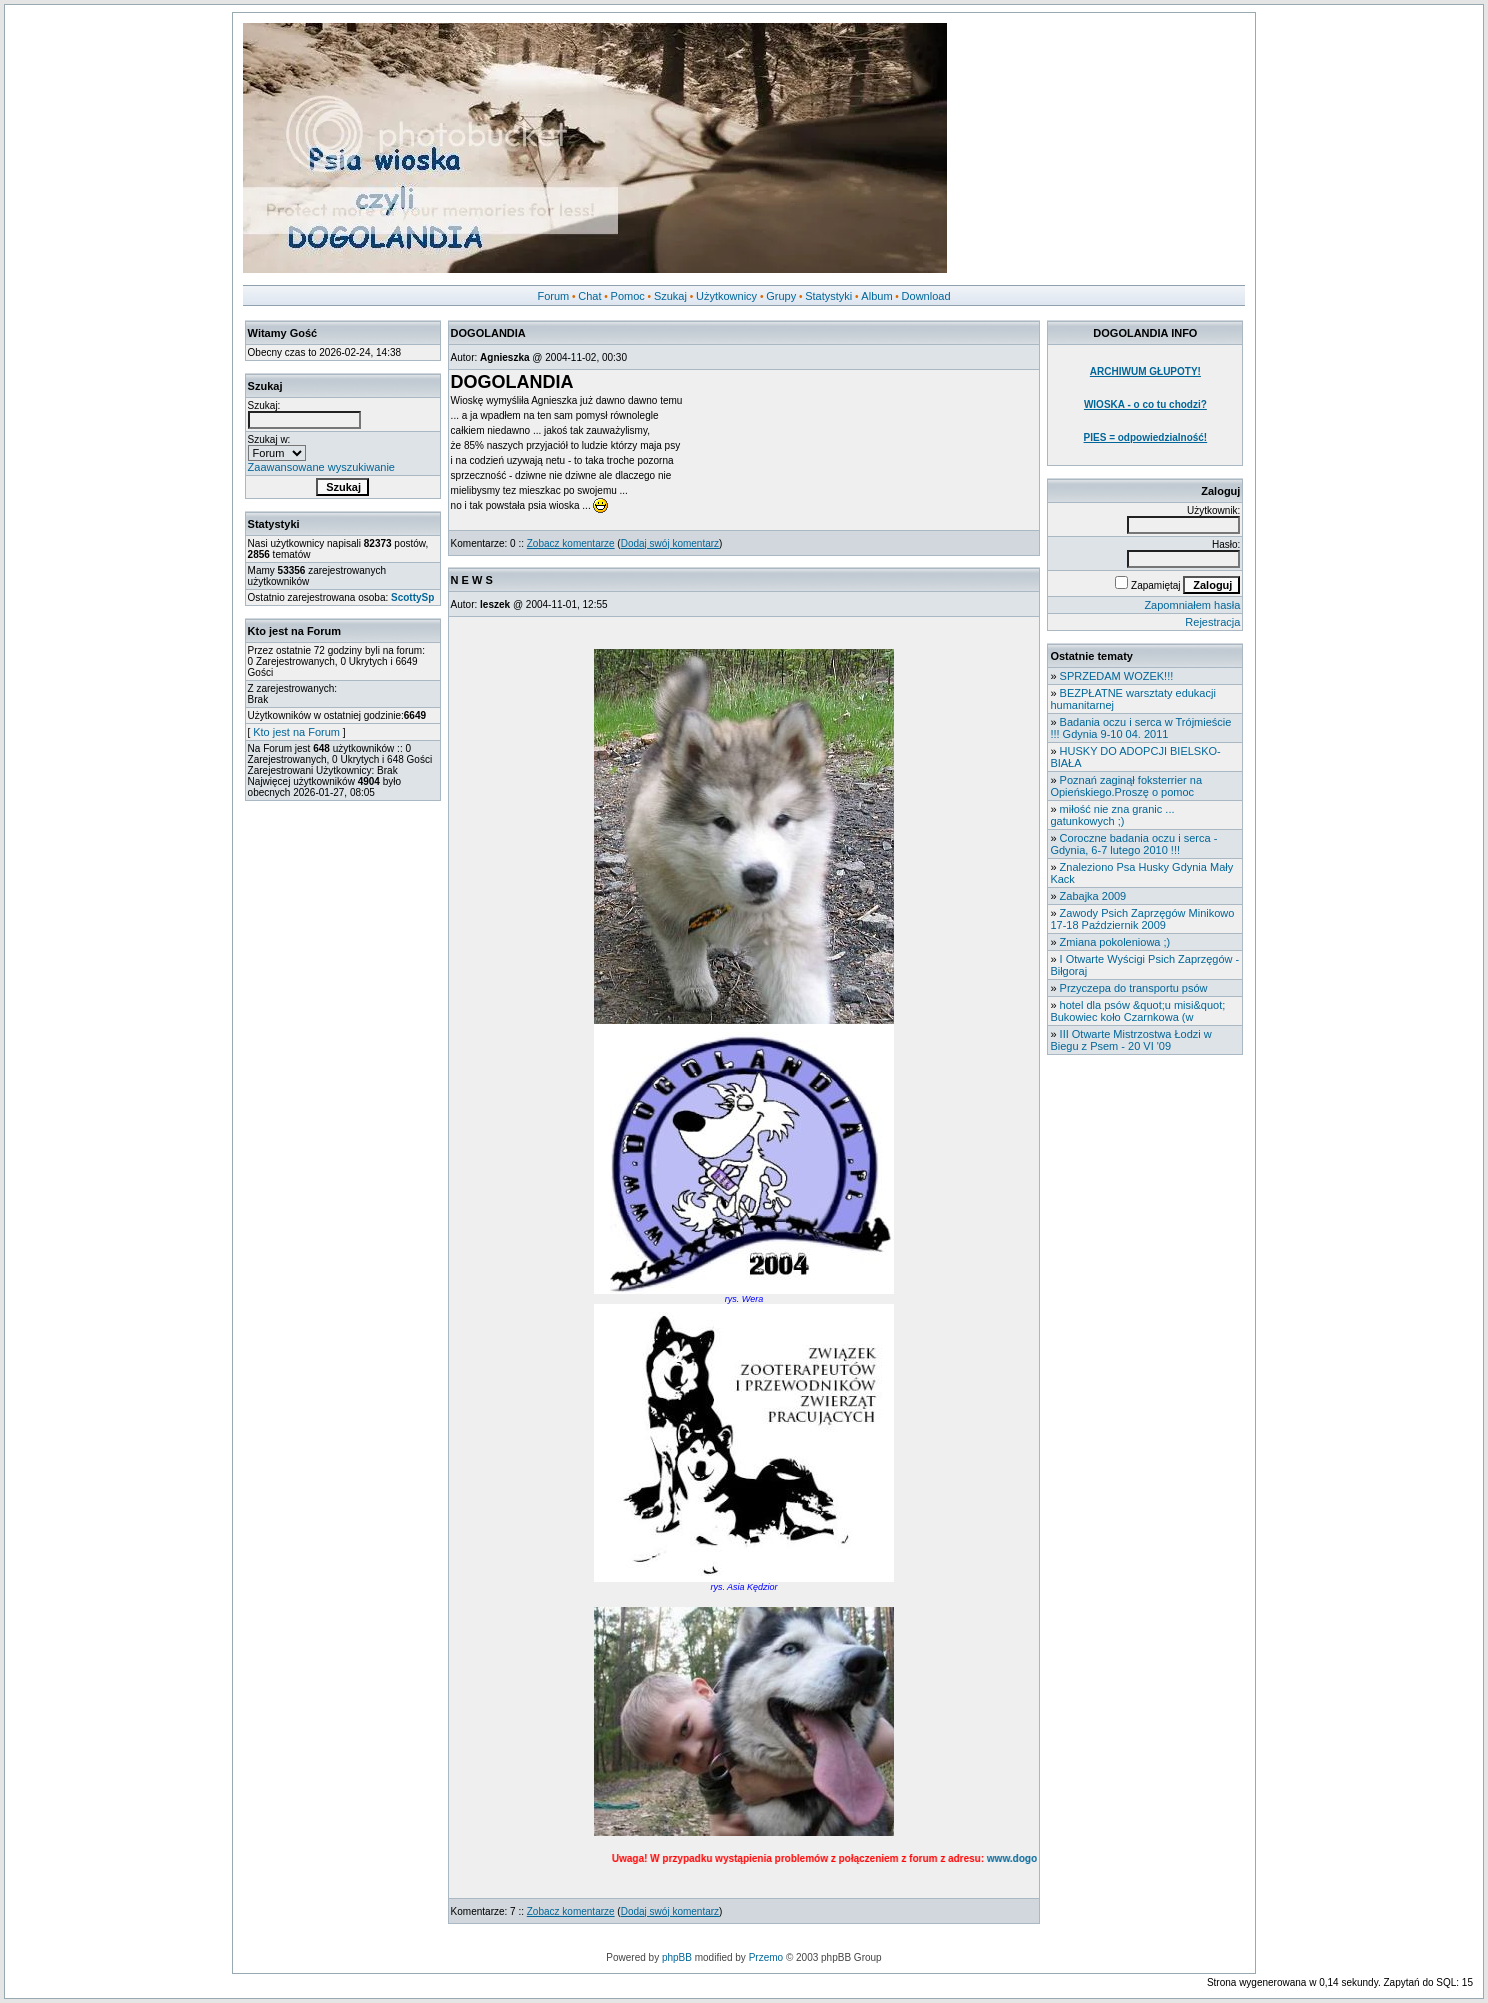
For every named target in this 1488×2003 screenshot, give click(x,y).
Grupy (781, 296)
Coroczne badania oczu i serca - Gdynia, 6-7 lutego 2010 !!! (1133, 844)
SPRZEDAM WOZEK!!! (1117, 676)
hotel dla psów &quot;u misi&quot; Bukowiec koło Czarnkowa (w (1137, 1011)
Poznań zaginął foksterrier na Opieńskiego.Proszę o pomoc (1126, 786)
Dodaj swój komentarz (670, 543)
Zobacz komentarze (571, 543)
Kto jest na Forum (296, 732)
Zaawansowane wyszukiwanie (321, 467)
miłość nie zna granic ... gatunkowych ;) (1112, 815)
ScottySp (412, 597)
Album (876, 296)
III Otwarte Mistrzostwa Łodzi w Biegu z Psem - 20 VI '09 (1130, 1040)
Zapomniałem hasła (1192, 605)
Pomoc (628, 296)
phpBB (677, 1957)
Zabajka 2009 (1093, 896)
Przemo (766, 1957)
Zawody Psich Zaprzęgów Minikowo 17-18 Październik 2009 (1142, 919)
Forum (553, 296)
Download (926, 296)
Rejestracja (1212, 622)
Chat (589, 296)
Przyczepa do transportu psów (1134, 988)
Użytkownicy (726, 296)
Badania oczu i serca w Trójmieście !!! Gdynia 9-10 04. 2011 (1140, 728)
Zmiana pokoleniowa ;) (1115, 942)
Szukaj (670, 296)
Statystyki (828, 296)
